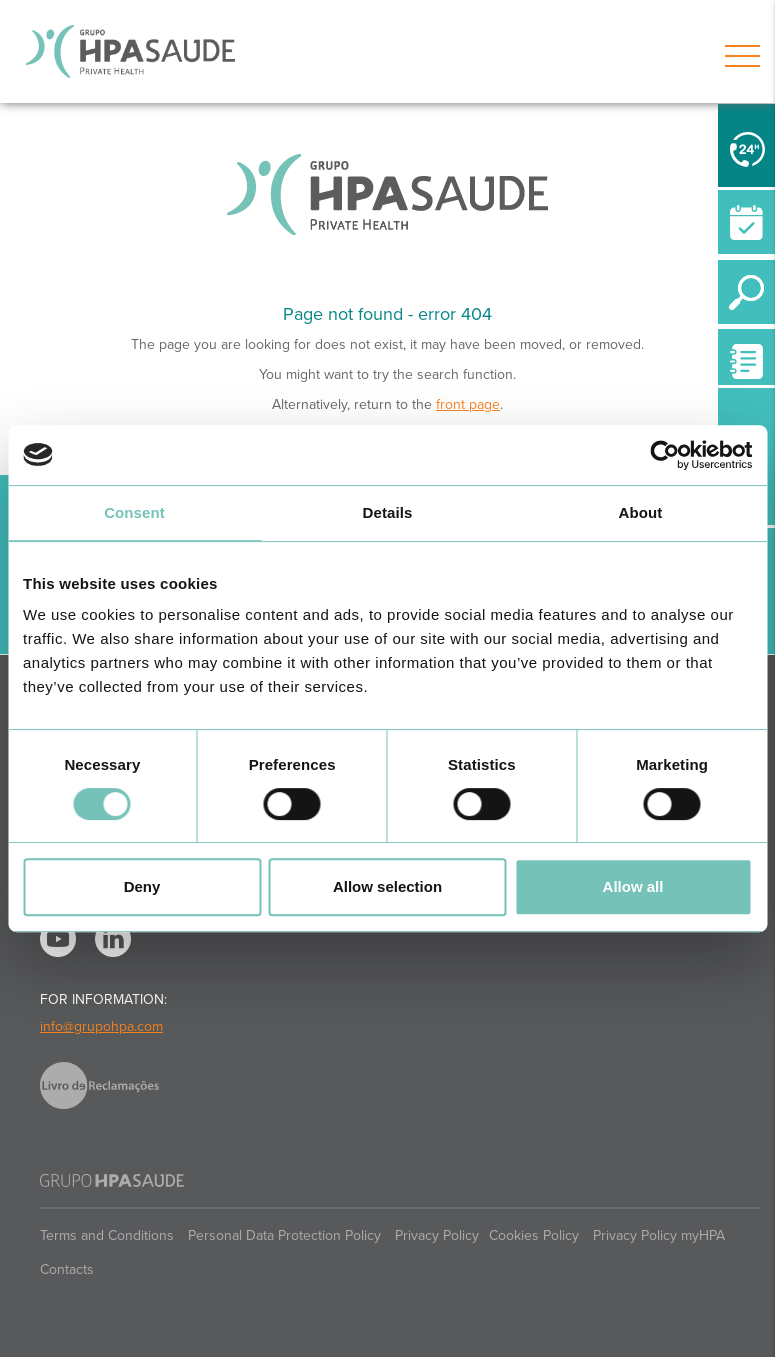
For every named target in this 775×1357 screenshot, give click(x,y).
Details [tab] (388, 512)
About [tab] (641, 512)
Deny (142, 886)
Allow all (633, 886)
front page (468, 404)
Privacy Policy (437, 1235)
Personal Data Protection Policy (284, 1235)
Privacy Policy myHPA (659, 1235)
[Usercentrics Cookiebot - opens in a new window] (664, 455)
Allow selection (387, 886)
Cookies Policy (534, 1235)
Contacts (67, 1269)
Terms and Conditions (107, 1235)
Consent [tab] (134, 512)
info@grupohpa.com (101, 1026)
